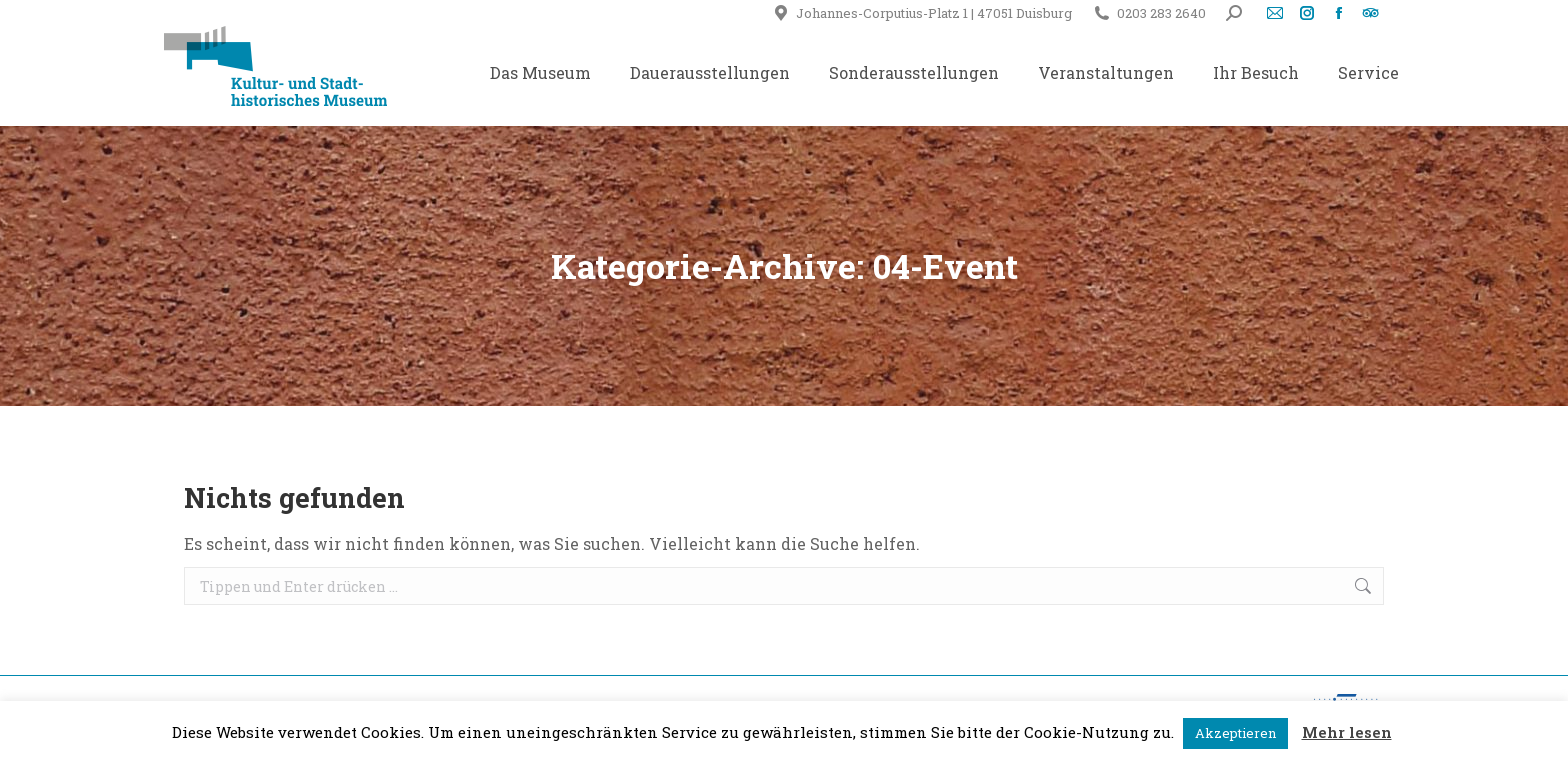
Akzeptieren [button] (1235, 733)
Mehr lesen (1347, 732)
